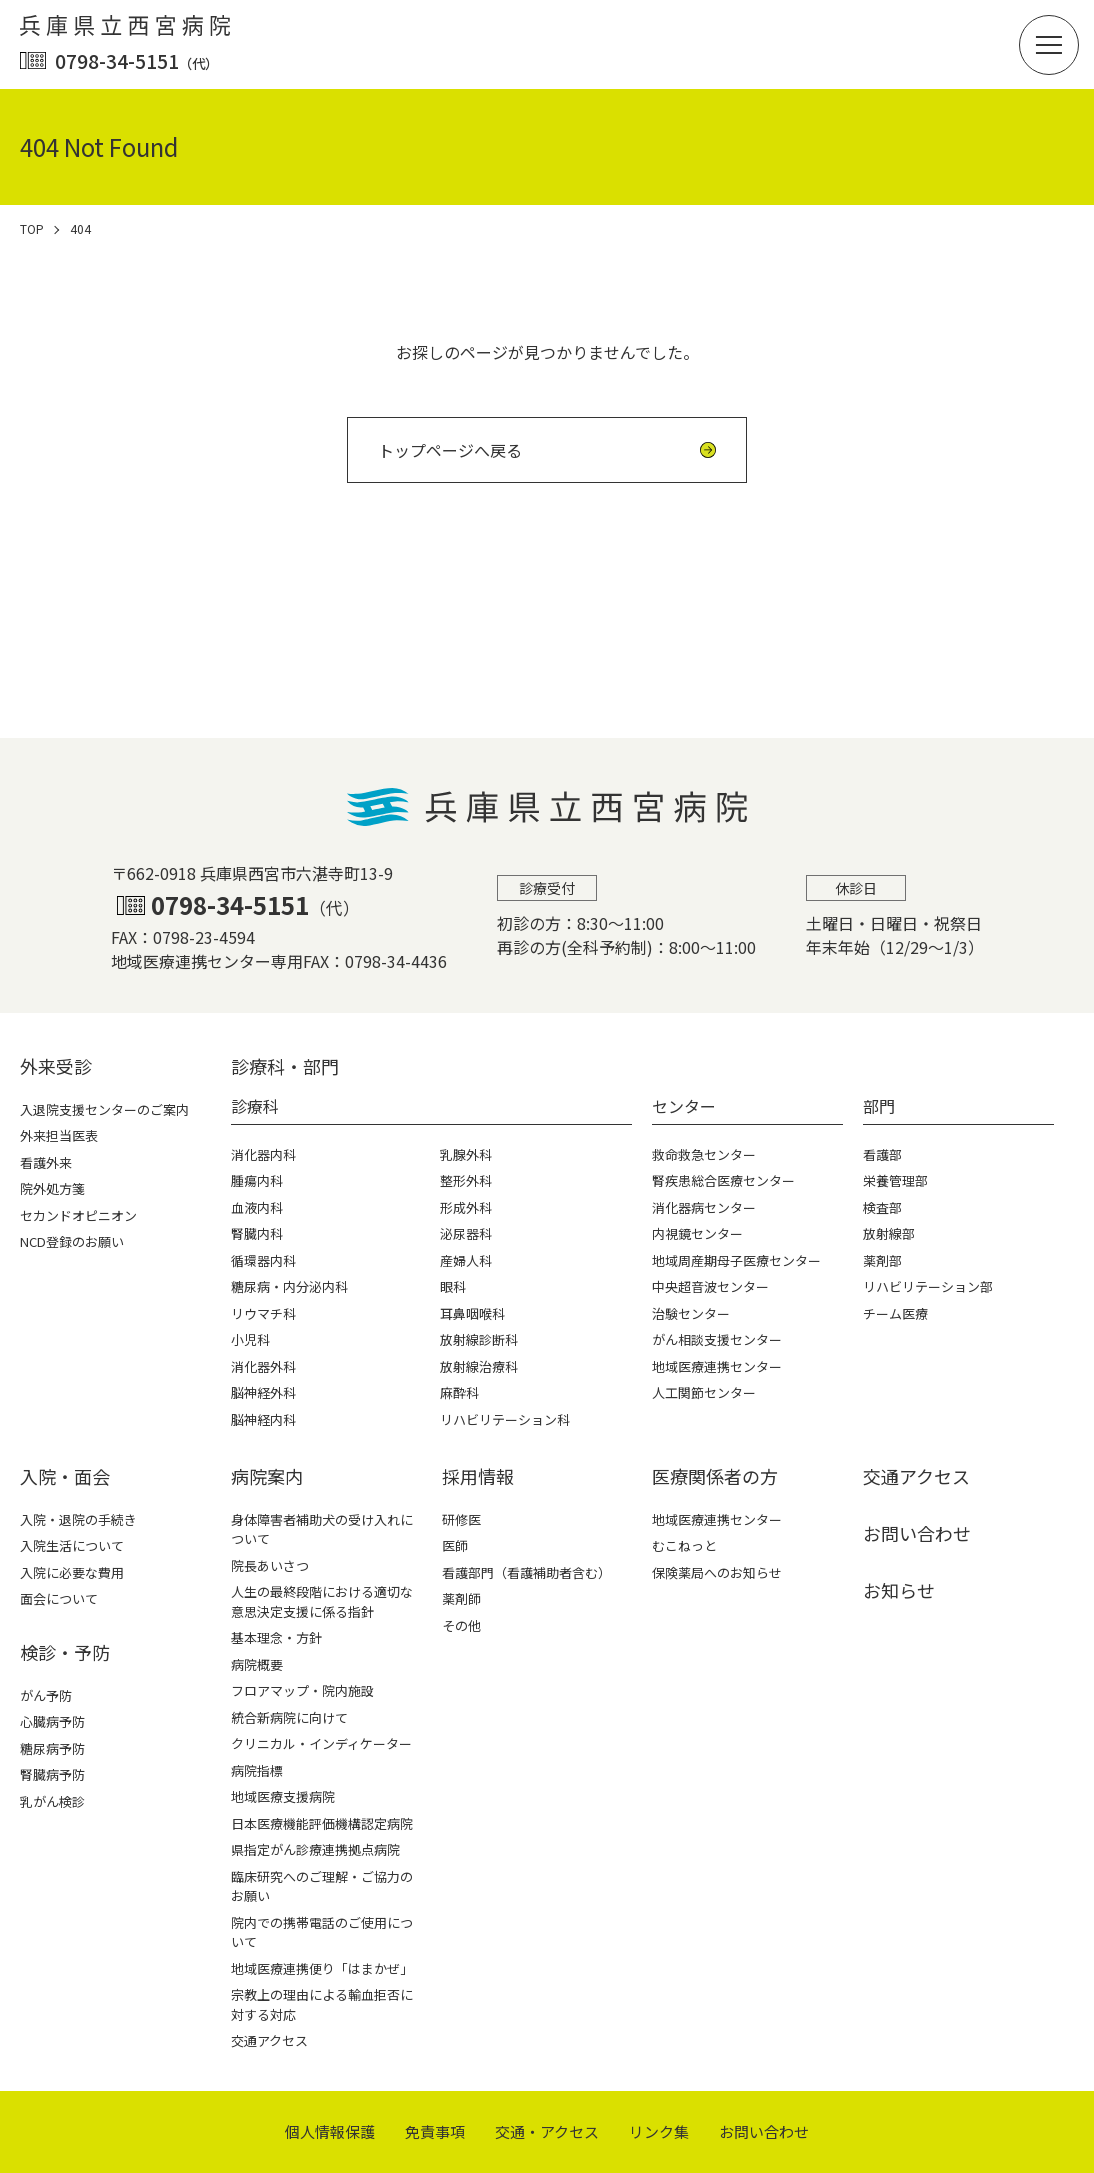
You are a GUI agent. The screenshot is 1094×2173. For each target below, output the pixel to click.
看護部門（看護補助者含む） (526, 1572)
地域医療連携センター (717, 1519)
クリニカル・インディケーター (321, 1743)
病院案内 (267, 1476)
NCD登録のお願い (72, 1241)
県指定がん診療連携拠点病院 (315, 1849)
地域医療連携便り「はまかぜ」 (322, 1968)
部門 (879, 1106)
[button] (1049, 45)
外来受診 (56, 1066)
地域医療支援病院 (283, 1796)
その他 (461, 1625)
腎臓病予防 (52, 1774)
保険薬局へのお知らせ (717, 1572)
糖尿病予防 (52, 1748)
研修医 (461, 1519)
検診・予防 (65, 1652)
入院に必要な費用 (72, 1572)
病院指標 (257, 1770)
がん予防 (46, 1695)
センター (684, 1106)
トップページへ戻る (450, 450)
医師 (455, 1545)
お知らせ (899, 1590)
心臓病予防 (52, 1721)
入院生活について (72, 1545)
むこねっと (684, 1545)
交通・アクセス (547, 2131)
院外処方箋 (52, 1188)
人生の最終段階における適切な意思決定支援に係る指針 (322, 1601)
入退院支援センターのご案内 (104, 1109)
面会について (59, 1598)
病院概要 (257, 1664)
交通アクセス (269, 2040)
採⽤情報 (478, 1476)
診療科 (255, 1106)
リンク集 (659, 2131)
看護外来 (46, 1162)
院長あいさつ (270, 1565)
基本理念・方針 (276, 1637)
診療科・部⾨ (285, 1066)
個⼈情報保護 (330, 2131)
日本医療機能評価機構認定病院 (322, 1823)
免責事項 (435, 2131)
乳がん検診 (52, 1801)
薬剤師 (461, 1598)
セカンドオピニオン (78, 1215)
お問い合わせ (917, 1533)
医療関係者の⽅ (715, 1476)
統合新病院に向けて (289, 1717)
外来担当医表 (59, 1135)
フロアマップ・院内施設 (302, 1690)
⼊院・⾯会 (65, 1476)
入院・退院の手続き (78, 1519)
